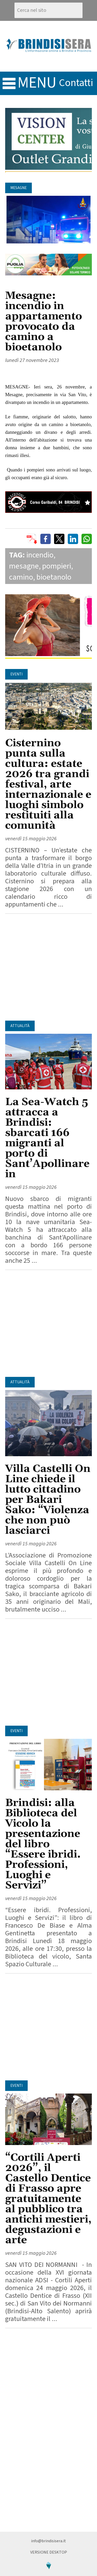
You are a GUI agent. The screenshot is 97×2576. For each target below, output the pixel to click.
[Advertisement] (48, 967)
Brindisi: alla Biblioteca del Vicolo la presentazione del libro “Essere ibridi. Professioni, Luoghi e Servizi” (43, 1844)
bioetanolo (53, 577)
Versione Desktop (48, 2552)
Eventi (16, 674)
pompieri (56, 566)
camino (21, 577)
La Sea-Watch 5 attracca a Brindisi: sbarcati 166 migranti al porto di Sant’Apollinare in (47, 1138)
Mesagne (18, 188)
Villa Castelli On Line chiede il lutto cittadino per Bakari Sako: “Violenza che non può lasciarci (48, 1499)
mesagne (24, 566)
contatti (76, 82)
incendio (40, 555)
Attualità (19, 1026)
